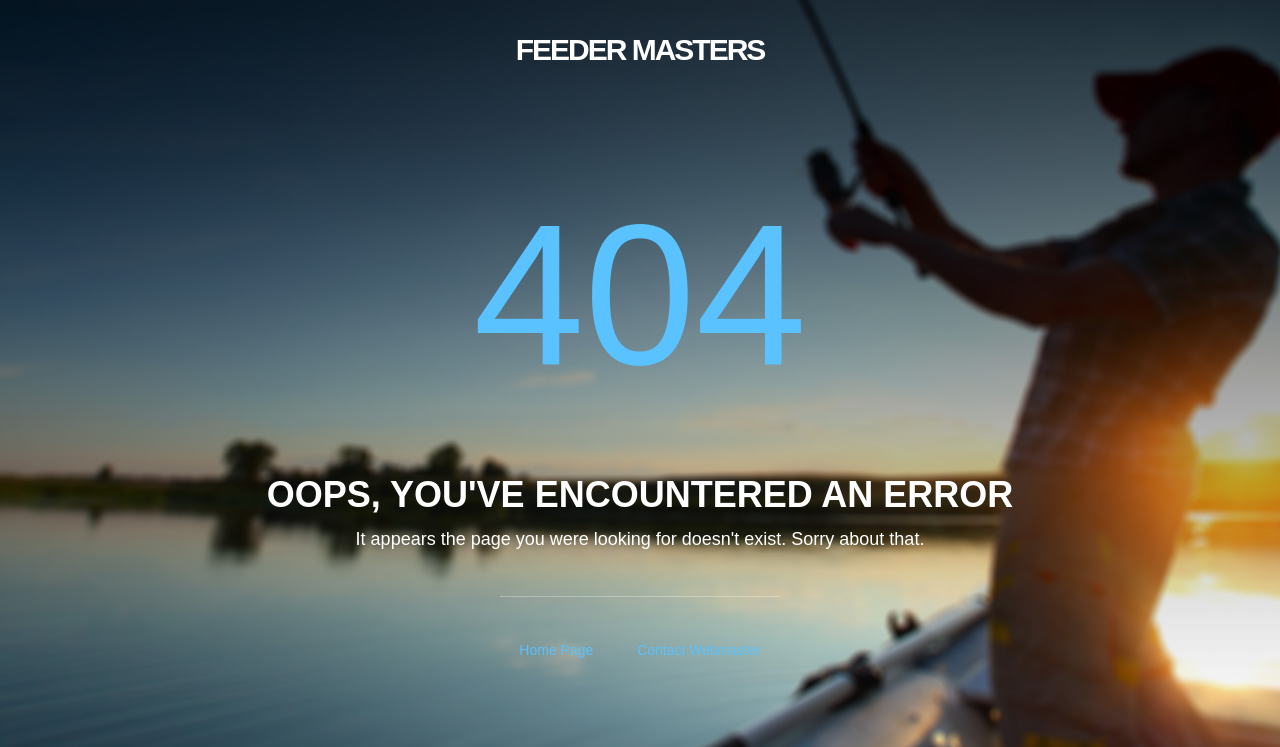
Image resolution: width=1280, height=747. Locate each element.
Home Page (556, 650)
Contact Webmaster (698, 650)
